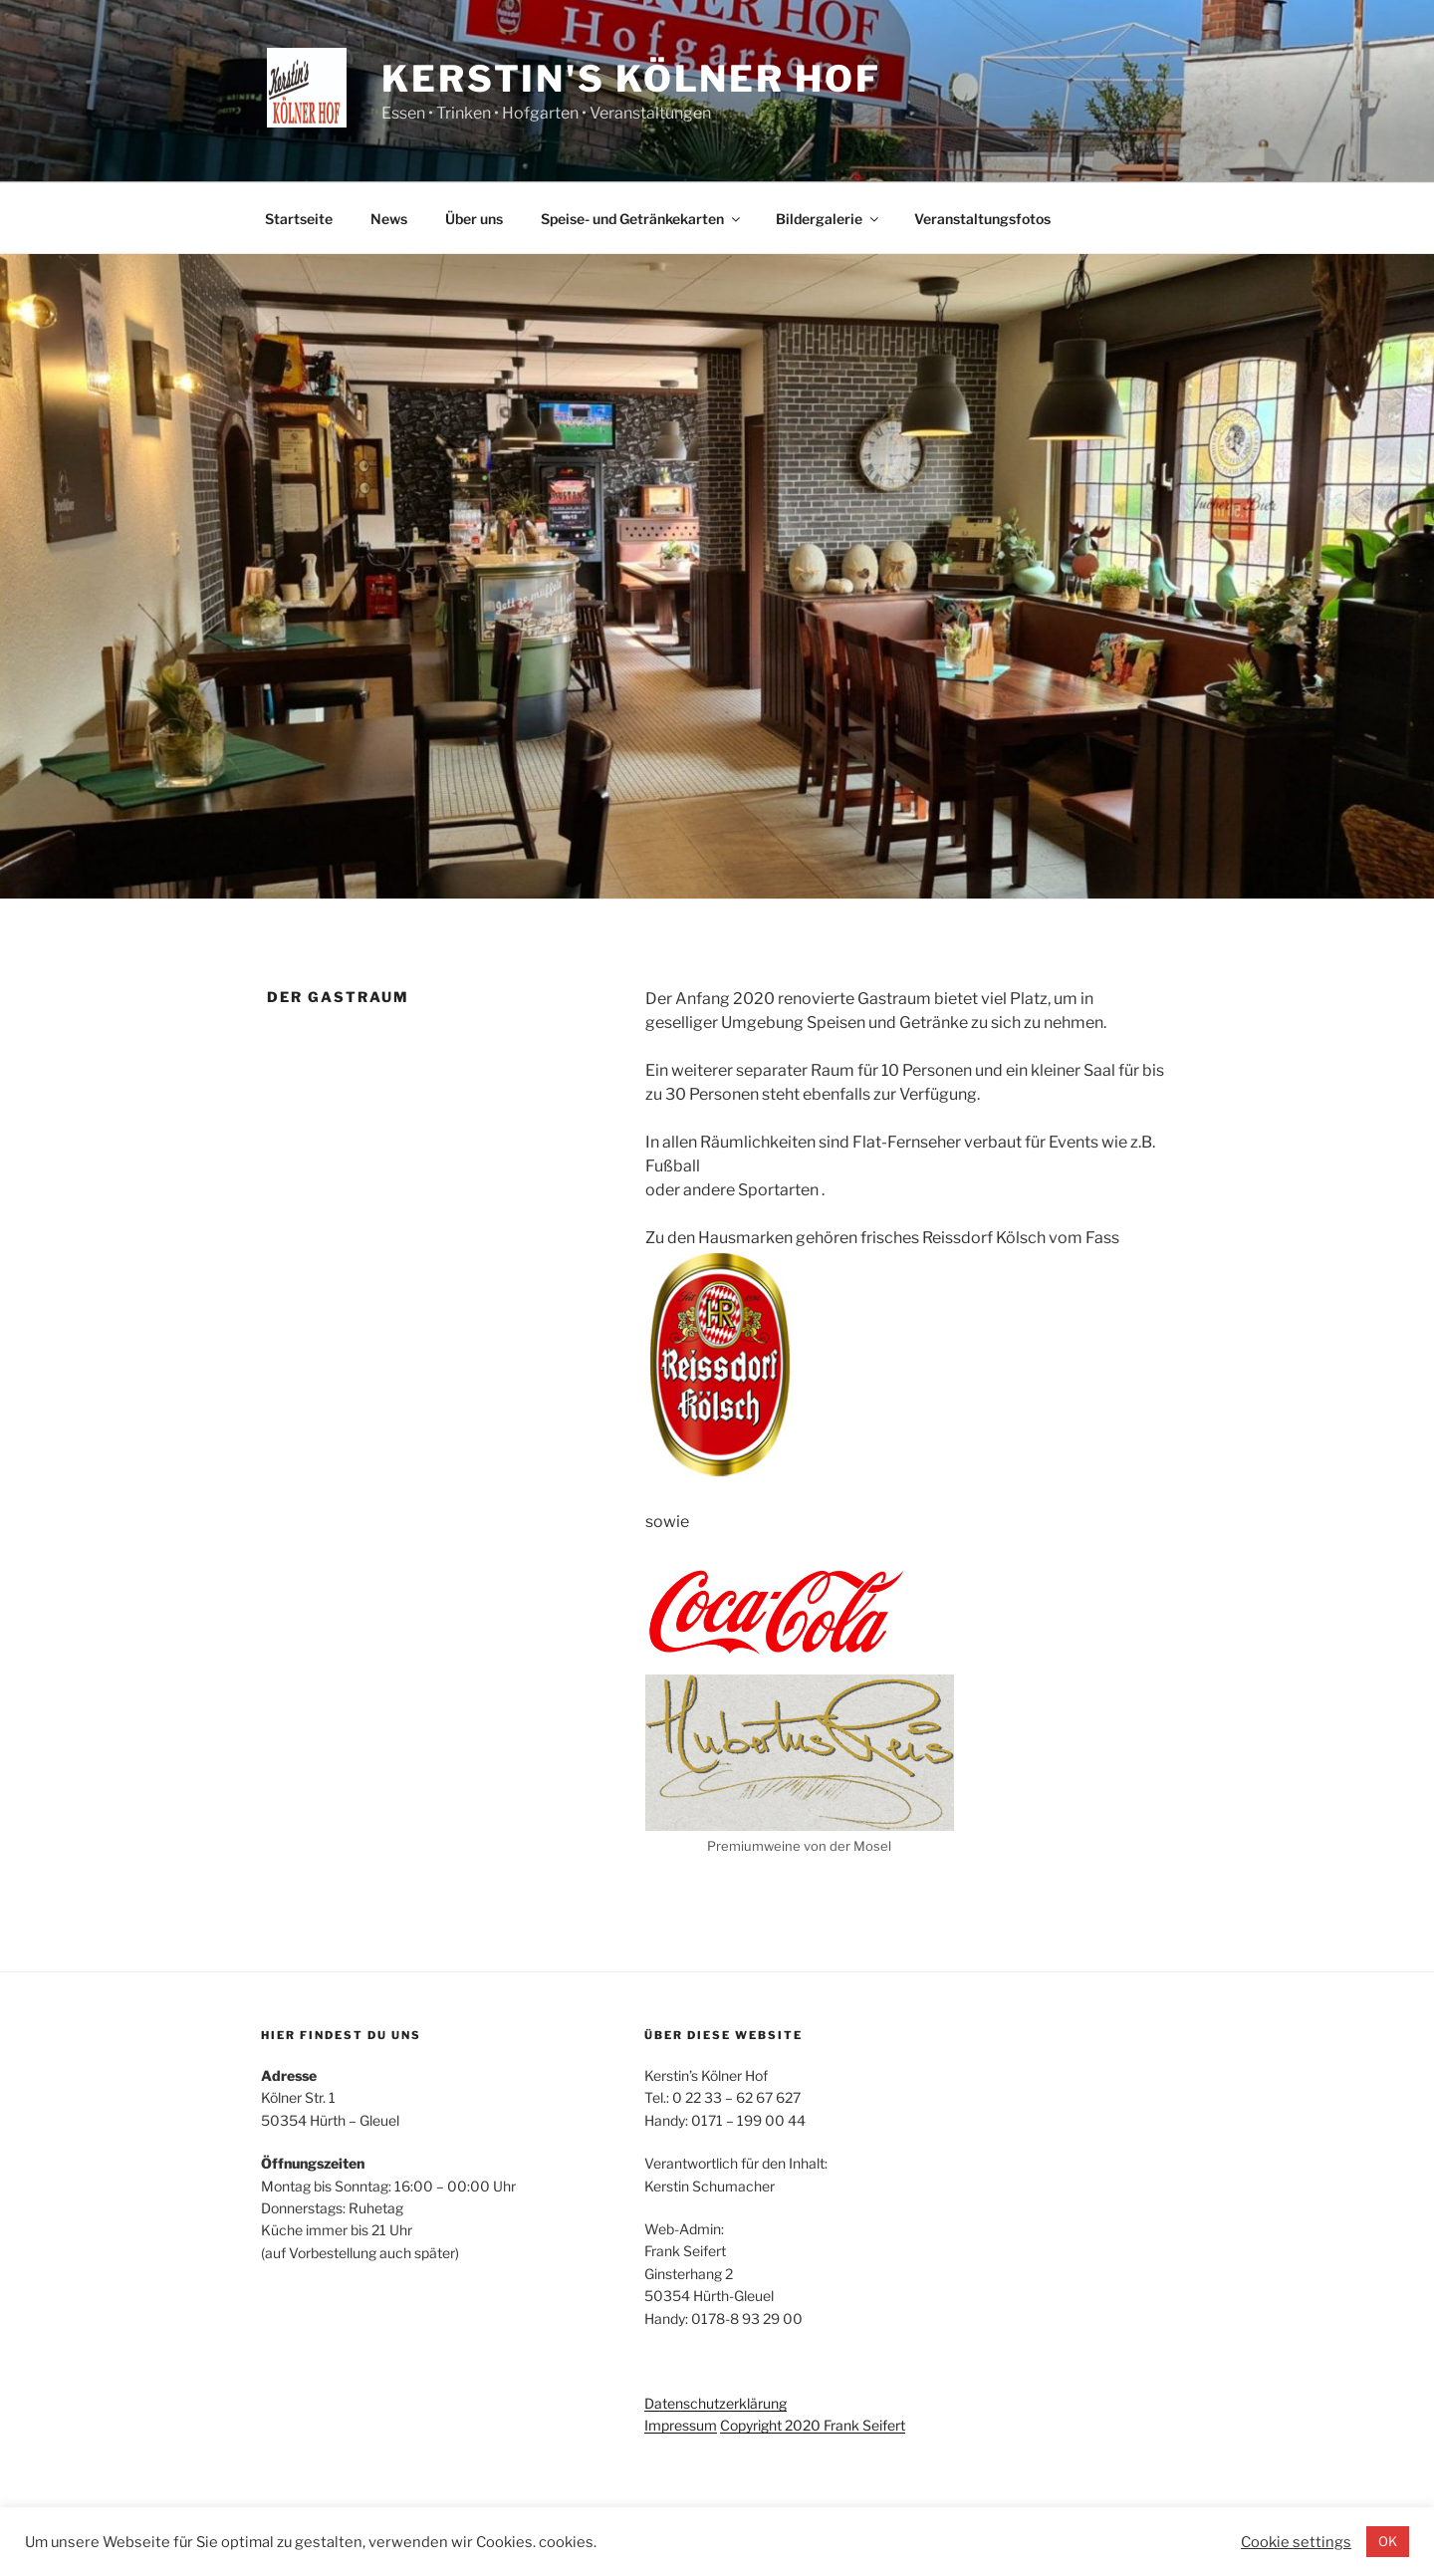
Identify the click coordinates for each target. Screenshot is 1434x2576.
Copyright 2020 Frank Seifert (812, 2425)
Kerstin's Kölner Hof (631, 79)
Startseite (299, 218)
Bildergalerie (828, 218)
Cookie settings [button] (1296, 2542)
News (388, 218)
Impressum (680, 2425)
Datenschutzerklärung (715, 2403)
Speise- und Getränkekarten (642, 218)
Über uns (474, 218)
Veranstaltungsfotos (982, 218)
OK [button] (1387, 2541)
